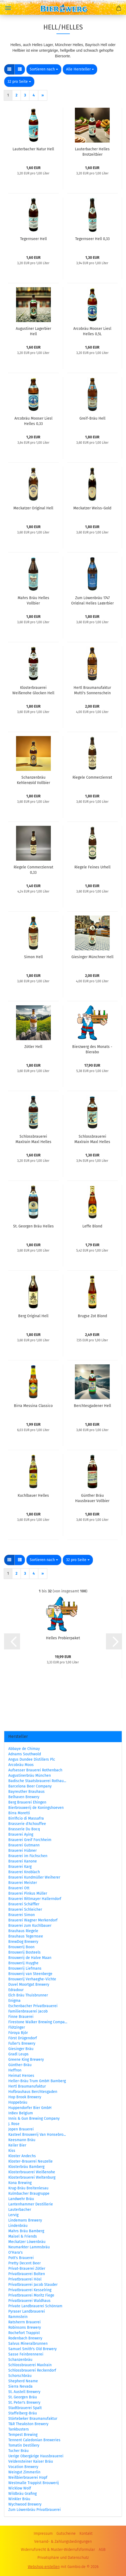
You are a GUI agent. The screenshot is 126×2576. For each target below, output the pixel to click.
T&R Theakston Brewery (28, 2424)
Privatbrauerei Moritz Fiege (31, 2295)
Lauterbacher (19, 2209)
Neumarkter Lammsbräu (29, 2247)
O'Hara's (15, 2252)
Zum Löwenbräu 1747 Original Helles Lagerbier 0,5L (92, 600)
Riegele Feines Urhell (92, 867)
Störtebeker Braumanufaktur (32, 2418)
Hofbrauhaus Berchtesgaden (32, 2091)
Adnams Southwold (24, 1754)
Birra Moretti (19, 1813)
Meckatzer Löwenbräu (26, 2241)
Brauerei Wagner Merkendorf (33, 1920)
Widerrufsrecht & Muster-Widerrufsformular (58, 2549)
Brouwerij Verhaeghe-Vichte (32, 1979)
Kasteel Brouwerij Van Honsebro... (37, 2134)
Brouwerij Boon (21, 1947)
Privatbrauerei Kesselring (29, 2290)
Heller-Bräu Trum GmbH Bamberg (37, 2081)
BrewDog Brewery (23, 1941)
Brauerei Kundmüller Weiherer (34, 1877)
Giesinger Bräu (20, 2049)
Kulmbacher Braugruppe (28, 2193)
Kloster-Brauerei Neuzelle (30, 2161)
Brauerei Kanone (22, 1861)
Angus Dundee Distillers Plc (31, 1759)
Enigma (14, 2000)
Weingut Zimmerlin (24, 2472)
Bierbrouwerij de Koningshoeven (36, 1807)
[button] (9, 69)
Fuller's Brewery (21, 2043)
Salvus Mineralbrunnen (28, 2343)
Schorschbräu (20, 2375)
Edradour (16, 1990)
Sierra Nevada (20, 2386)
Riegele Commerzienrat (92, 777)
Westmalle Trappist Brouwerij (33, 2483)
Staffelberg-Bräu (22, 2413)
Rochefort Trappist (24, 2333)
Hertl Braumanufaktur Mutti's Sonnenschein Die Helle (92, 690)
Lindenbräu (18, 2225)
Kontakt (86, 2533)
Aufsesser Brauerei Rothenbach (35, 1770)
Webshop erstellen (44, 2566)
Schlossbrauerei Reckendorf (32, 2370)
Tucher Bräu (18, 2450)
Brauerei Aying (20, 1834)
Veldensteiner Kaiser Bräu (30, 2461)
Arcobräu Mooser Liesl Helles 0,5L (92, 330)
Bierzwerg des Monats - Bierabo (92, 1049)
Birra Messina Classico (33, 1405)
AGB (102, 2549)
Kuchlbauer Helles (33, 1495)
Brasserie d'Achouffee (27, 1823)
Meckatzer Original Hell (33, 508)
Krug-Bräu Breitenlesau (28, 2188)
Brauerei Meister (22, 1882)
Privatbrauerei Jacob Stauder (33, 2284)
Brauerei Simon (21, 1915)
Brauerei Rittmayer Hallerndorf (34, 1898)
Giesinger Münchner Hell (92, 957)
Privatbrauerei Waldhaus (29, 2300)
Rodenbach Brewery (25, 2338)
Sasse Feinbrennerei (25, 2354)
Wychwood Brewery (24, 2504)
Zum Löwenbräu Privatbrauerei (34, 2509)
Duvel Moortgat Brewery (28, 1984)
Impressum (43, 2533)
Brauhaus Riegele (23, 1931)
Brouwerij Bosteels (24, 1952)
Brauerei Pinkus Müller (27, 1893)
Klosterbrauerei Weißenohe (31, 2172)
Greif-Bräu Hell (92, 418)
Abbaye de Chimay (24, 1748)
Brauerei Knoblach (24, 1872)
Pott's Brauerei (21, 2258)
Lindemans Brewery (25, 2220)
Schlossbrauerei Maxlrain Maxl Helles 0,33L (92, 1138)
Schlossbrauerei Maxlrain (30, 2365)
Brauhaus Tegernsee (25, 1936)
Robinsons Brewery (24, 2327)
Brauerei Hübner (22, 1850)
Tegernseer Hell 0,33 (92, 239)
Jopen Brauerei (21, 2129)
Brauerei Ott (18, 1888)
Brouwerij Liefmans (24, 1968)
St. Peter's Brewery (24, 2402)
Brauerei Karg (20, 1866)
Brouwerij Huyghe (23, 1963)
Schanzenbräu (20, 2359)
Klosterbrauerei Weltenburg (31, 2177)
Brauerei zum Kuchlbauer (29, 1925)
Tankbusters (18, 2429)
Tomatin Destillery (23, 2445)
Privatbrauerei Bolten (26, 2274)
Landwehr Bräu (21, 2199)
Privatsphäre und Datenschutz (63, 2557)
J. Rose (14, 2124)
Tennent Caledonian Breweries (34, 2440)
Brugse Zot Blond (92, 1316)
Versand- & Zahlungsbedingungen (63, 2541)
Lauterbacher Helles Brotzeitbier (92, 151)
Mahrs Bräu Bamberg (26, 2231)
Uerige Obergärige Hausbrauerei (35, 2456)
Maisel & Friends (22, 2236)
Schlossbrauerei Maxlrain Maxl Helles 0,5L (33, 1138)
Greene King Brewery (26, 2059)
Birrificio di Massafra (26, 1818)
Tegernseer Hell (33, 239)
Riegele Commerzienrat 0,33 (33, 869)
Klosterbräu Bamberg (26, 2166)
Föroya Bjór (18, 2032)
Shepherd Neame (23, 2381)
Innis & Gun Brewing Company (34, 2118)
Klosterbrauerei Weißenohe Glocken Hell (33, 690)
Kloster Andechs (22, 2156)
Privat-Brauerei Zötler (26, 2268)
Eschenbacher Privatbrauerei (33, 2006)
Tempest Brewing (22, 2434)
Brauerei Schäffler (23, 1904)
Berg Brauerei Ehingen (27, 1802)
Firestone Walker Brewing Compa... (37, 2022)
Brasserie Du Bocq (24, 1829)
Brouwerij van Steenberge (30, 1974)
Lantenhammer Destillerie (30, 2204)
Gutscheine (66, 2533)
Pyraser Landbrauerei (26, 2311)
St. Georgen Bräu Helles (33, 1226)
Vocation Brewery (23, 2467)
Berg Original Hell (33, 1316)
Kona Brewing (20, 2183)
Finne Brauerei (20, 2016)
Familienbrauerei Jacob (28, 2011)
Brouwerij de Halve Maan (29, 1957)
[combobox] (44, 69)
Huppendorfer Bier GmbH (30, 2107)
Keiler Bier (17, 2145)
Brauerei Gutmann (24, 1845)
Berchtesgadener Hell (92, 1405)
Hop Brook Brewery (24, 2097)
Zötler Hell (33, 1046)
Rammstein (18, 2316)
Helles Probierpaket (63, 1638)
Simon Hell (33, 957)
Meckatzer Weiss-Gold (92, 508)
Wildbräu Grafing (22, 2493)
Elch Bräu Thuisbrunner (28, 1995)
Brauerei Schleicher (25, 1909)
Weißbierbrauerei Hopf (27, 2477)
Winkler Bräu (19, 2499)
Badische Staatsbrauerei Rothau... (37, 1781)
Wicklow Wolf (19, 2488)
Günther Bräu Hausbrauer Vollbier (92, 1497)
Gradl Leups (18, 2054)
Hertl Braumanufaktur (27, 2086)
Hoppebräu (17, 2102)
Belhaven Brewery (23, 1797)
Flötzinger (16, 2027)
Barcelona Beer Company (30, 1786)
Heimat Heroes (21, 2075)
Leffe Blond (92, 1226)
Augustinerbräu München (29, 1775)
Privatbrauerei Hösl (24, 2279)
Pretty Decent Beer (24, 2263)
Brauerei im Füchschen (27, 1856)
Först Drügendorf (22, 2038)
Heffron (14, 2070)
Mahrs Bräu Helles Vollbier (33, 600)
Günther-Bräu (20, 2065)
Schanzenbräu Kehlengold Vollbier (33, 779)
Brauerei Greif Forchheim (29, 1840)
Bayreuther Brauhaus (26, 1791)
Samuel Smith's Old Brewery (32, 2349)
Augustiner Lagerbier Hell (33, 330)
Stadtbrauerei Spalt (25, 2408)
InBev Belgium (20, 2113)
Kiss (11, 2150)
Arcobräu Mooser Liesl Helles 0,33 (33, 420)
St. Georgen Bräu (22, 2397)
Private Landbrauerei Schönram (35, 2306)
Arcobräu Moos (21, 1765)
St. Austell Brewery (24, 2392)
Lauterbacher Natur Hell (33, 149)
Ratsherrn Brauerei (24, 2322)
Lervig (13, 2215)
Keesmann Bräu (21, 2140)
